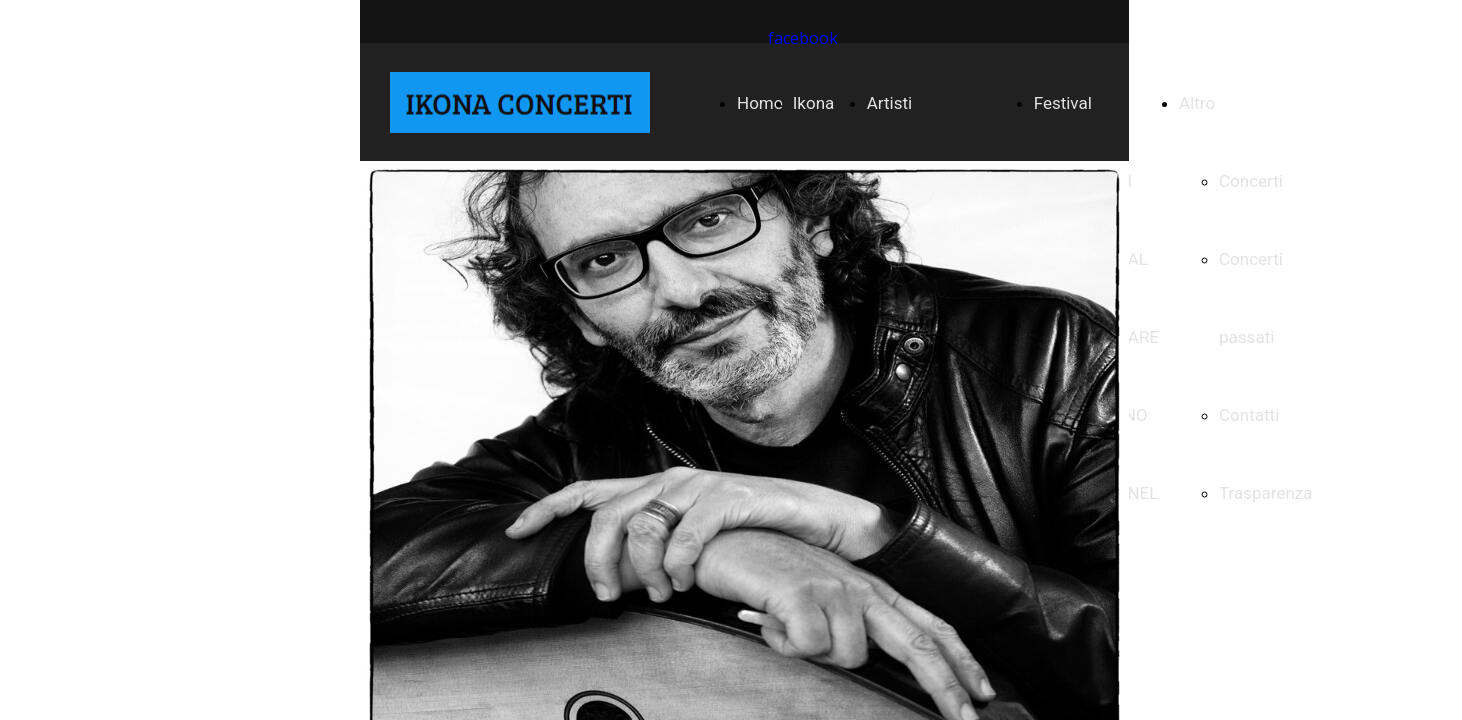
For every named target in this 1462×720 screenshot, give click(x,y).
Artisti (889, 103)
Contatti (1249, 415)
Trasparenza (1265, 493)
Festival (1063, 103)
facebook (803, 38)
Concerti (1251, 181)
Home (760, 103)
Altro (1197, 103)
